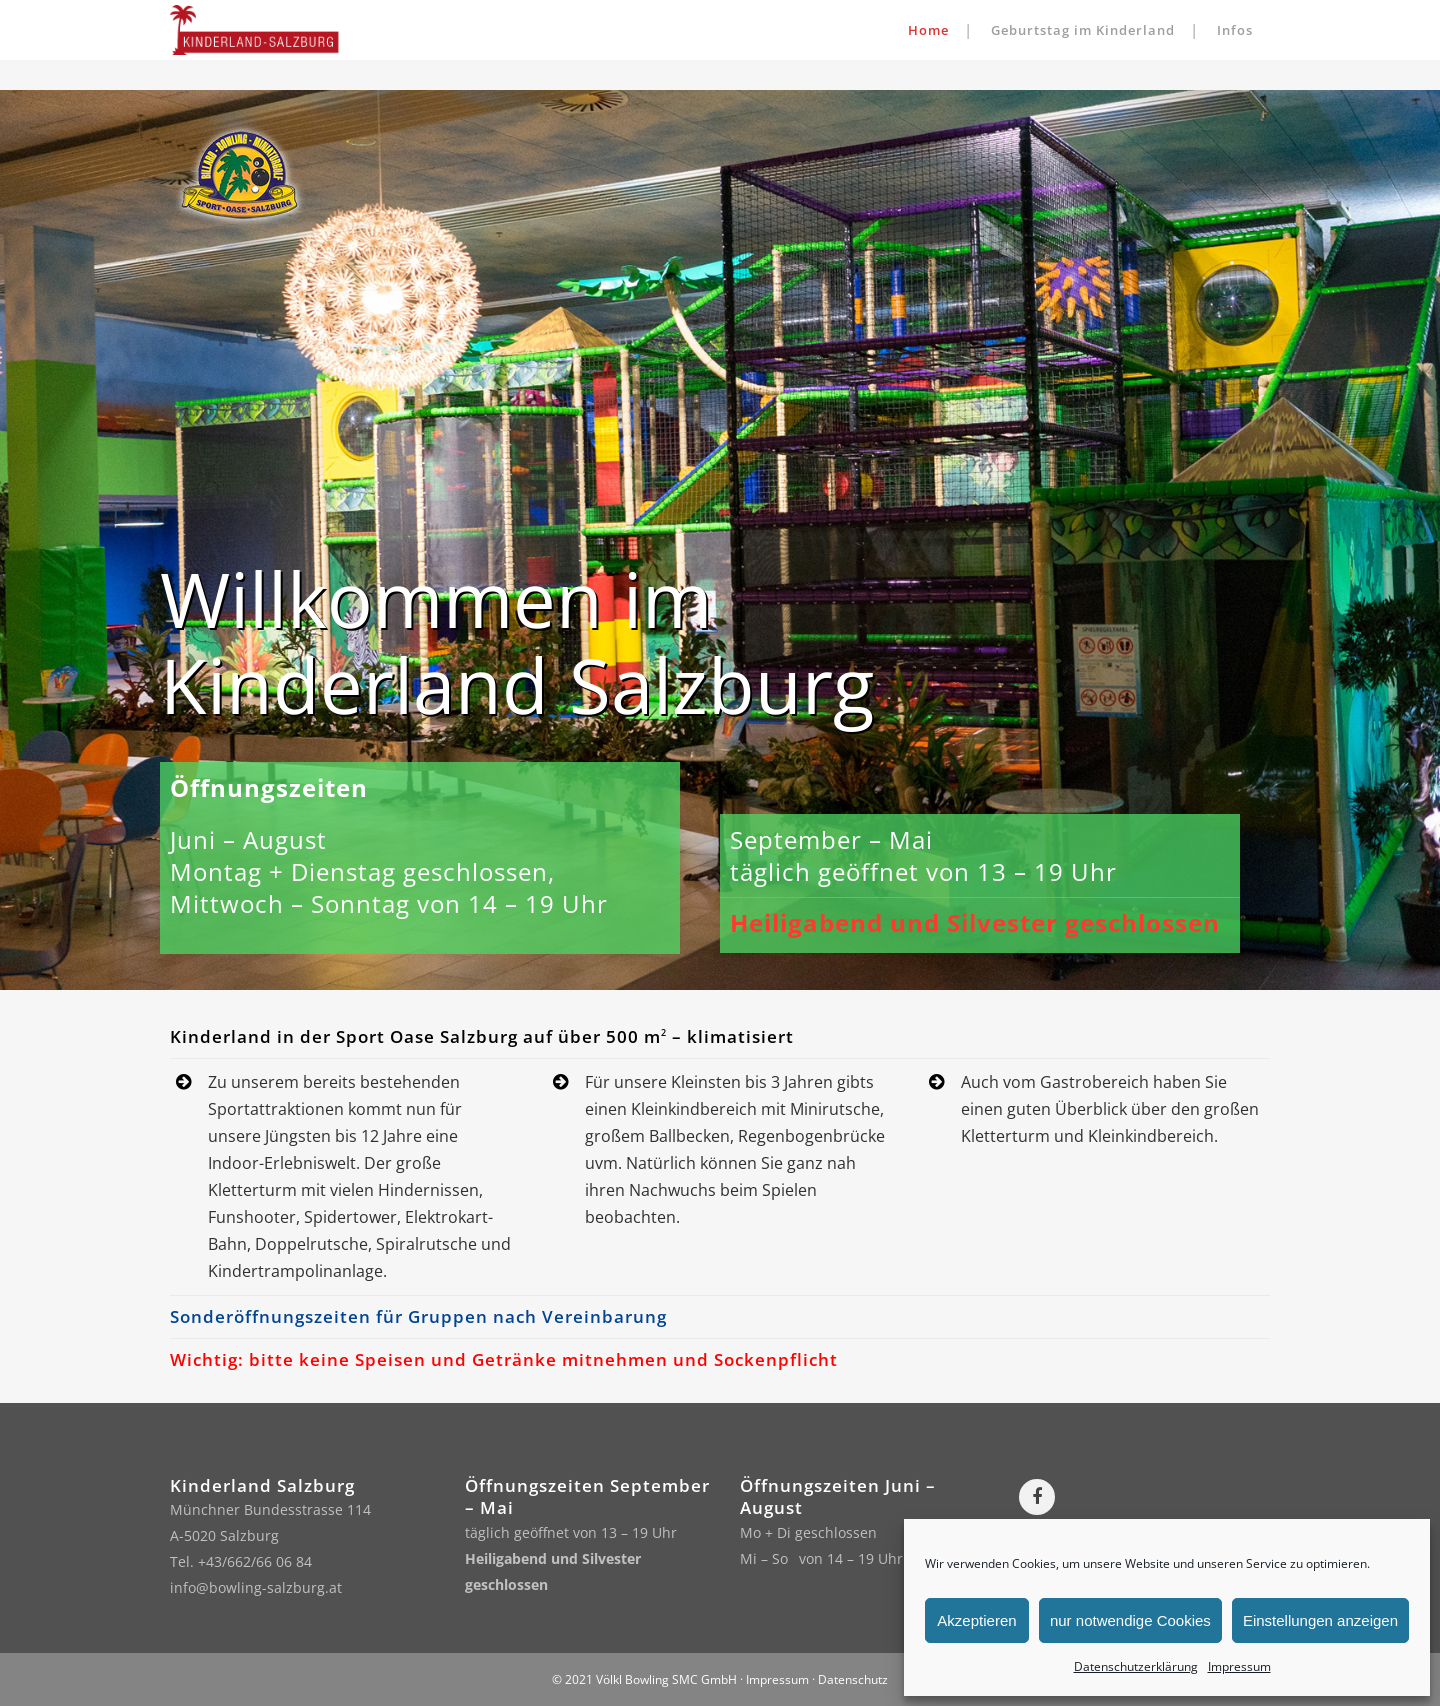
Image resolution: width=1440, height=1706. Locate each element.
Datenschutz (853, 1679)
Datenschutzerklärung (1136, 1666)
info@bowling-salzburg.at (256, 1587)
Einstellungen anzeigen (1320, 1620)
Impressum (1239, 1666)
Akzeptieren (976, 1620)
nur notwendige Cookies (1130, 1620)
